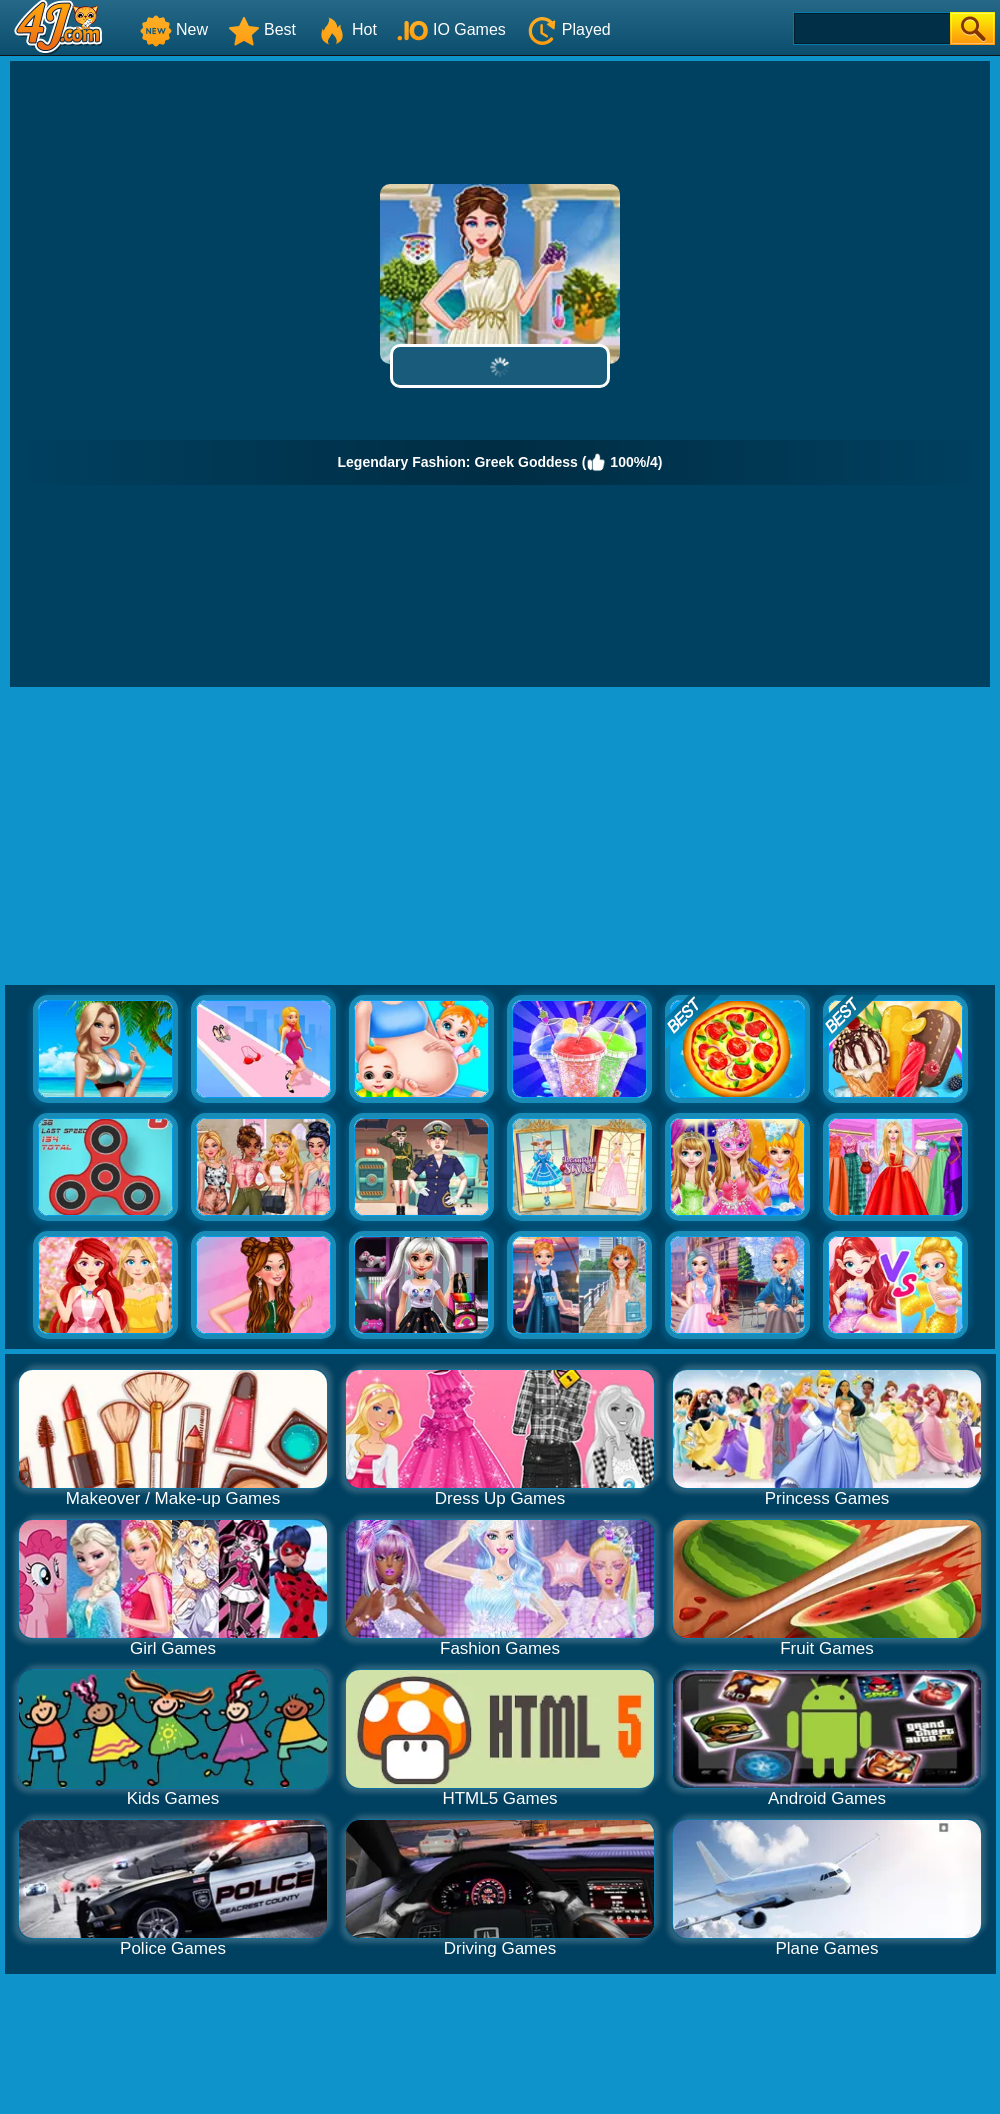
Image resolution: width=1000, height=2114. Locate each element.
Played (568, 29)
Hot (346, 29)
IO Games (451, 29)
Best (262, 29)
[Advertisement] (500, 837)
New (174, 29)
